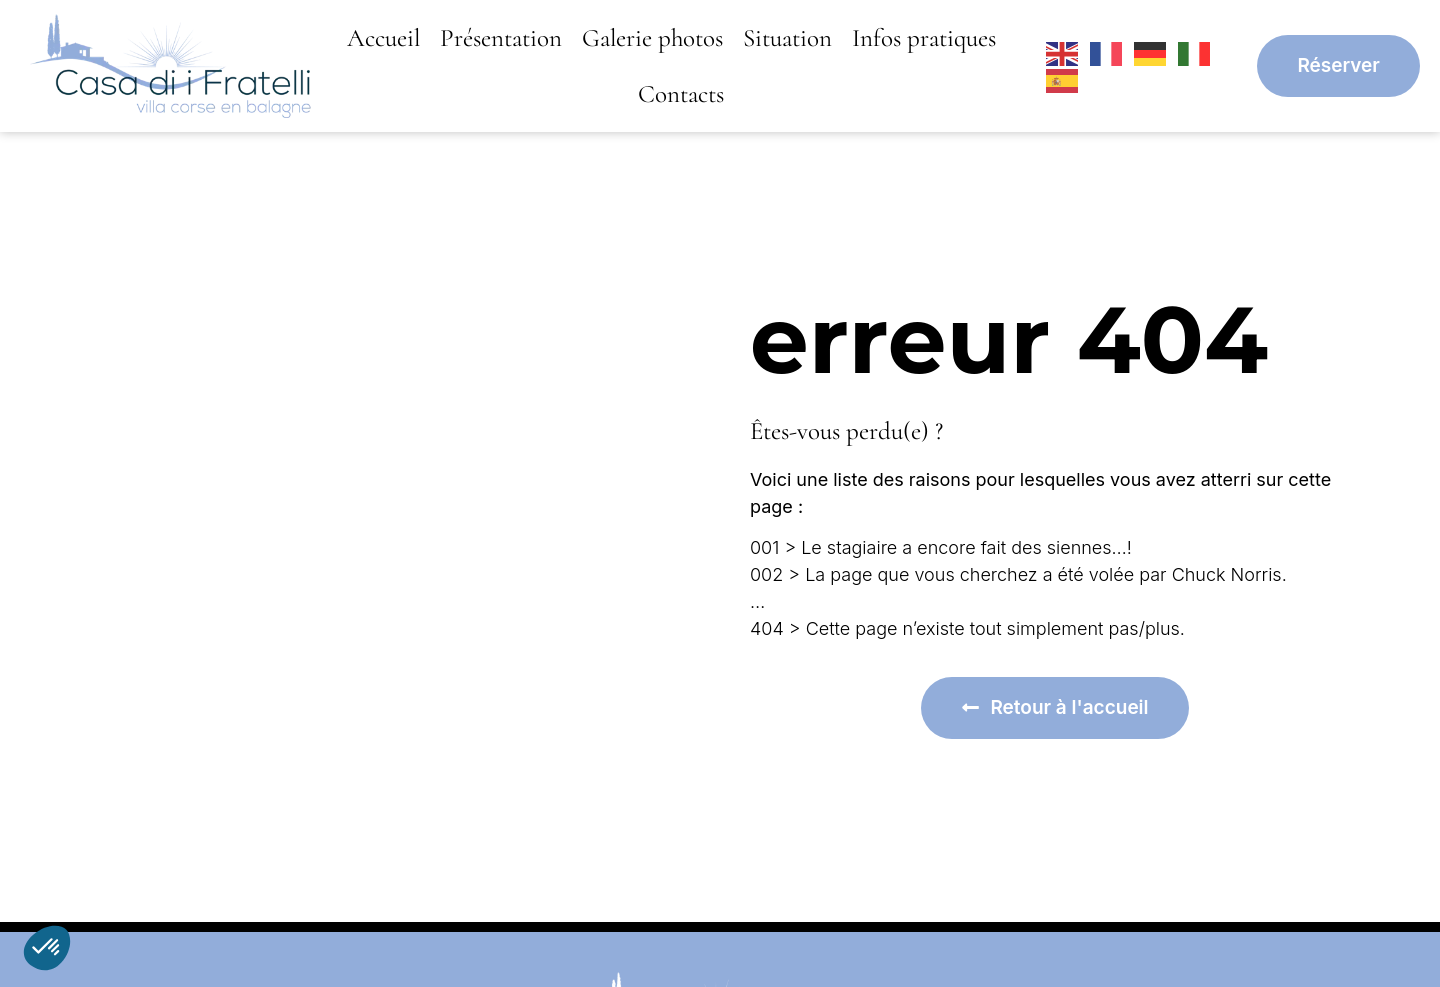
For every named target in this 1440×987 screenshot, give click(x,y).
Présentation (501, 38)
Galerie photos (652, 38)
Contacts (681, 94)
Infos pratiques (924, 38)
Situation (787, 38)
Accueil (383, 38)
